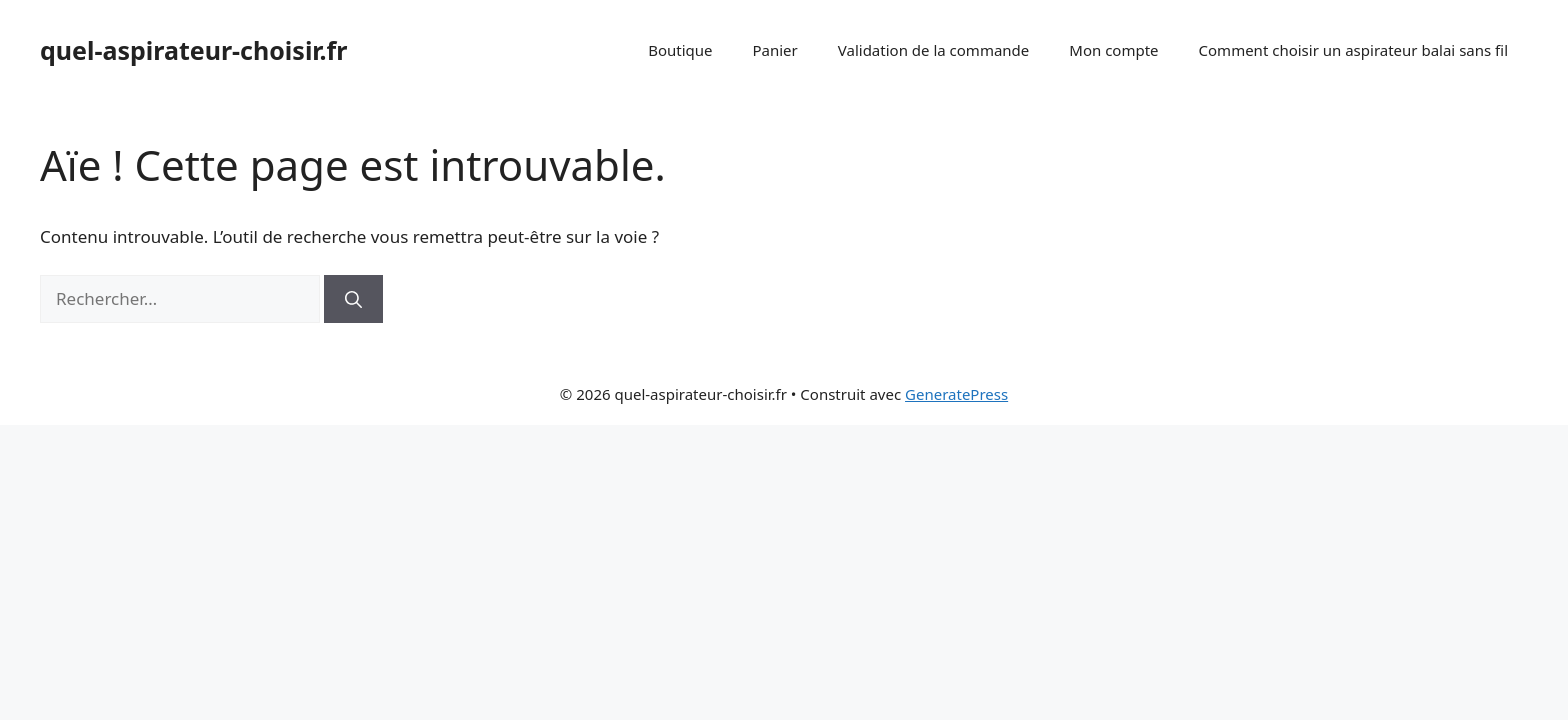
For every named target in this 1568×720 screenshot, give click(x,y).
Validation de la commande (934, 50)
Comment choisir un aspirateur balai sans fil (1353, 50)
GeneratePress (956, 394)
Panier (774, 50)
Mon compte (1113, 50)
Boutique (680, 50)
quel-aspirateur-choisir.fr (193, 50)
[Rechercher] (353, 299)
